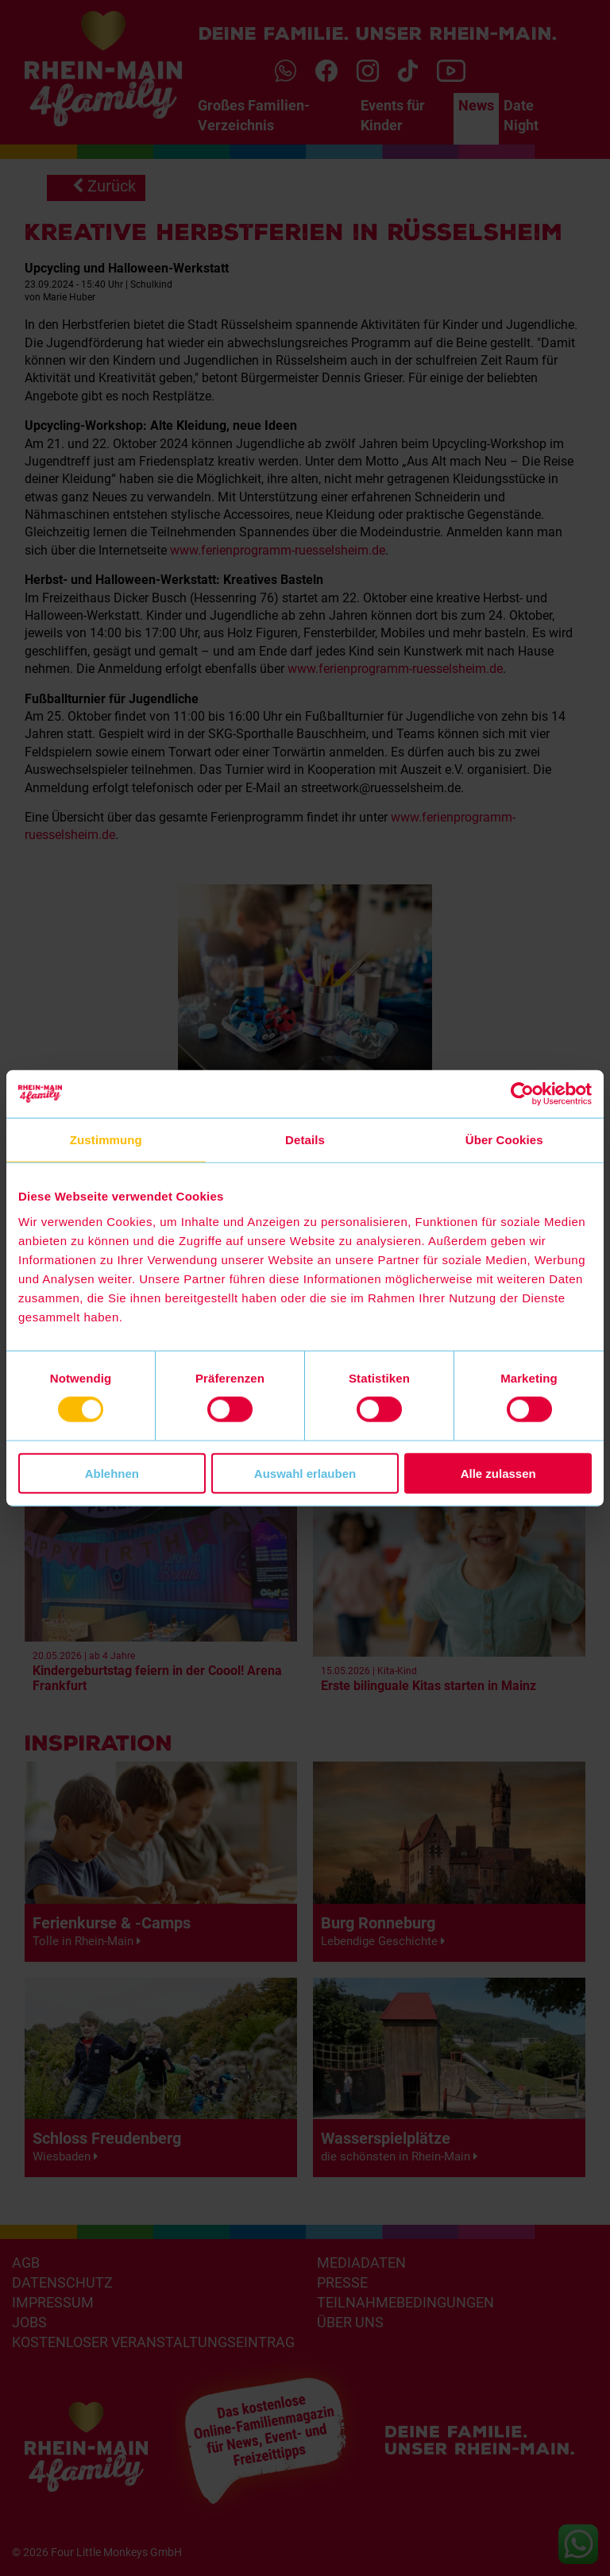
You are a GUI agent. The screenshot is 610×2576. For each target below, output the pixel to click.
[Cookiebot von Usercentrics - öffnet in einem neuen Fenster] (522, 1094)
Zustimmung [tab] (106, 1140)
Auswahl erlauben (305, 1472)
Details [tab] (305, 1140)
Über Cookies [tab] (504, 1140)
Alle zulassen (498, 1472)
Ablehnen (112, 1472)
